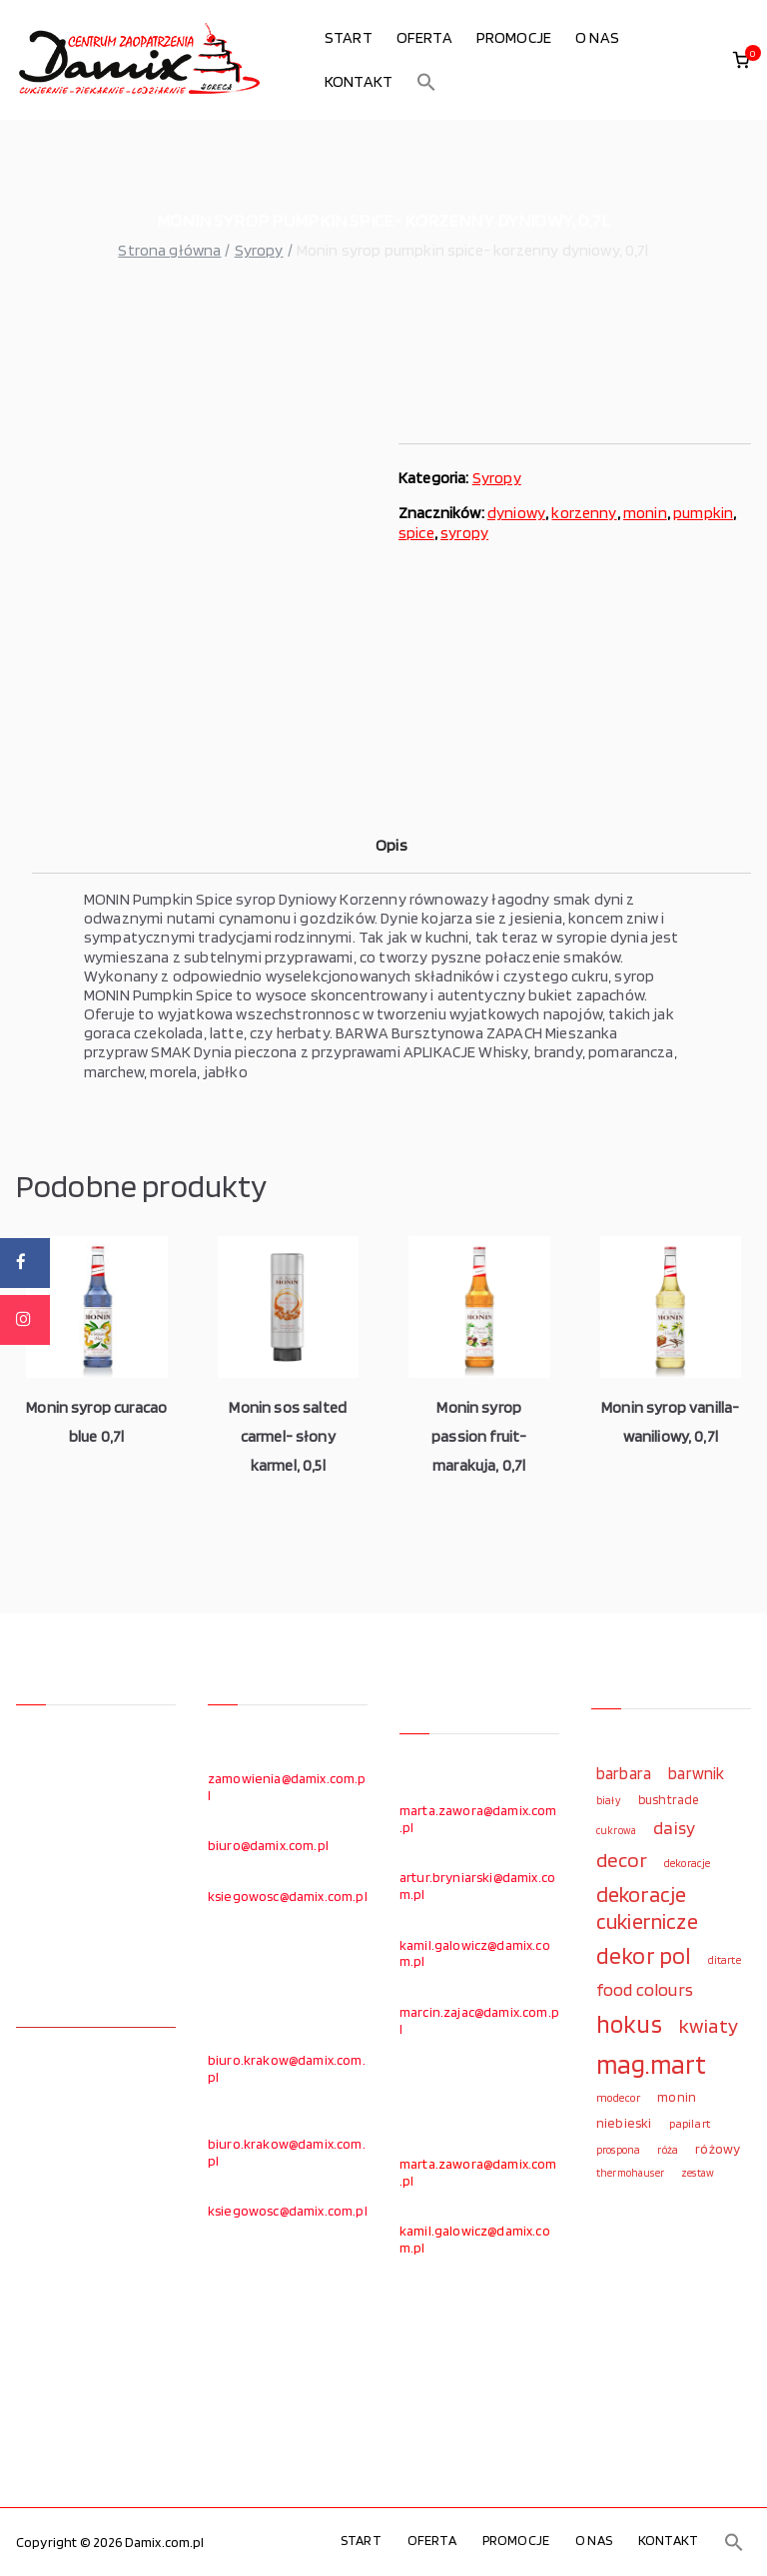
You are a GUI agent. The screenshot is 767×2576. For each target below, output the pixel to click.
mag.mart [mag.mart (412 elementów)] (651, 2064)
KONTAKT (358, 81)
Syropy (259, 250)
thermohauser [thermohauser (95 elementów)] (630, 2173)
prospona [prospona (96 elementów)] (618, 2150)
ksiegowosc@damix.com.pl (288, 1896)
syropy (464, 532)
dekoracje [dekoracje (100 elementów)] (687, 1863)
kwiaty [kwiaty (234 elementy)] (708, 2025)
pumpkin (703, 512)
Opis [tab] (391, 845)
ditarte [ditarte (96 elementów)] (724, 1960)
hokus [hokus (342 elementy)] (629, 2024)
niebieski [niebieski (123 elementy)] (623, 2123)
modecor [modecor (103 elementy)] (618, 2098)
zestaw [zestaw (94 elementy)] (697, 2173)
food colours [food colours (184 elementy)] (644, 1989)
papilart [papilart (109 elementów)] (689, 2123)
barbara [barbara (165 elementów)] (623, 1773)
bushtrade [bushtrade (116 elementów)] (668, 1799)
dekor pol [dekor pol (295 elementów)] (643, 1956)
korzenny (583, 512)
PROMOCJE (513, 37)
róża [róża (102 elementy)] (667, 2150)
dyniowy (516, 512)
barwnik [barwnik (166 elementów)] (696, 1773)
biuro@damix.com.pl (268, 1845)
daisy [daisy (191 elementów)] (674, 1827)
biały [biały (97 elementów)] (608, 1800)
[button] (426, 82)
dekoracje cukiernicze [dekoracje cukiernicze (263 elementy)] (647, 1907)
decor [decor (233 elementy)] (621, 1859)
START (349, 37)
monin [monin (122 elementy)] (676, 2097)
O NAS (597, 37)
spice (416, 532)
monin (645, 512)
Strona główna (169, 250)
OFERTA (424, 37)
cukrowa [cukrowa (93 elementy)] (616, 1830)
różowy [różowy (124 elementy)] (717, 2149)
